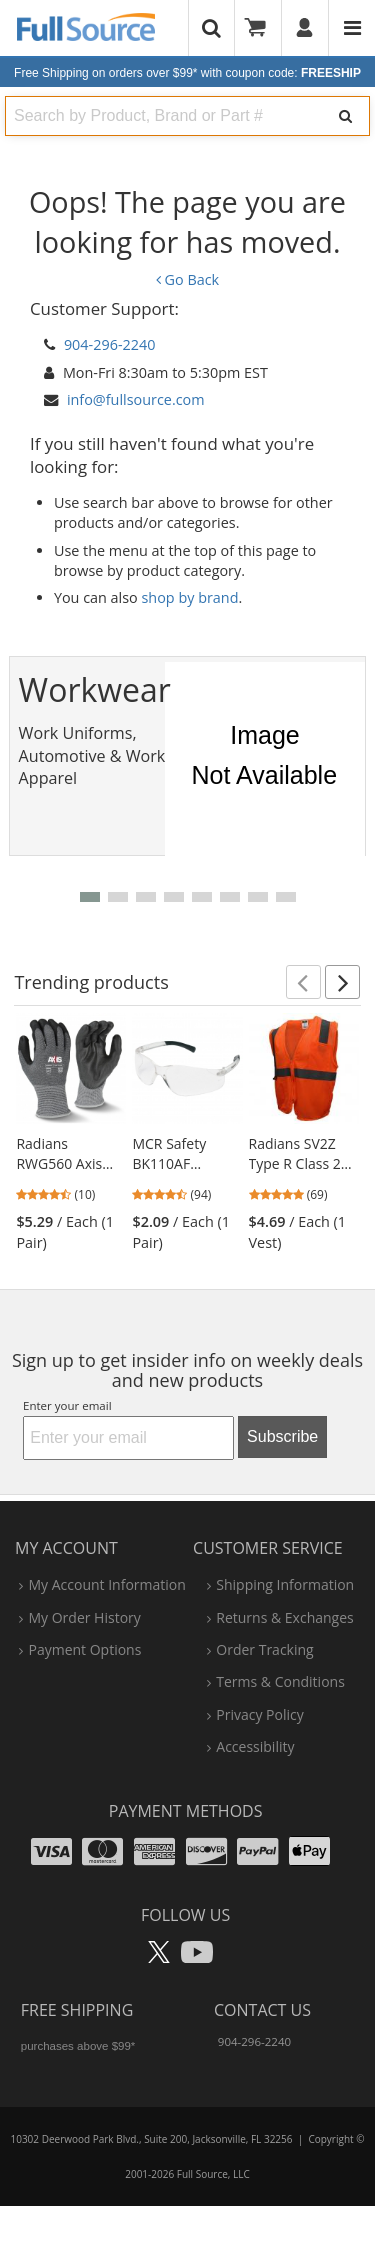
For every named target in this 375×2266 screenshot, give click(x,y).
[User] (305, 28)
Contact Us (262, 2010)
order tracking (264, 1649)
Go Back (187, 279)
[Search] (345, 116)
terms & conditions (280, 1681)
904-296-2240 (110, 344)
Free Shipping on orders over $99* (187, 73)
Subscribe (282, 1436)
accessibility (255, 1746)
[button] (90, 897)
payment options (84, 1649)
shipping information (285, 1584)
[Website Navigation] (352, 28)
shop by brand (190, 597)
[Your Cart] (262, 28)
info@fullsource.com (136, 399)
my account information (106, 1584)
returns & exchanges (284, 1617)
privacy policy (259, 1714)
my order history (84, 1617)
